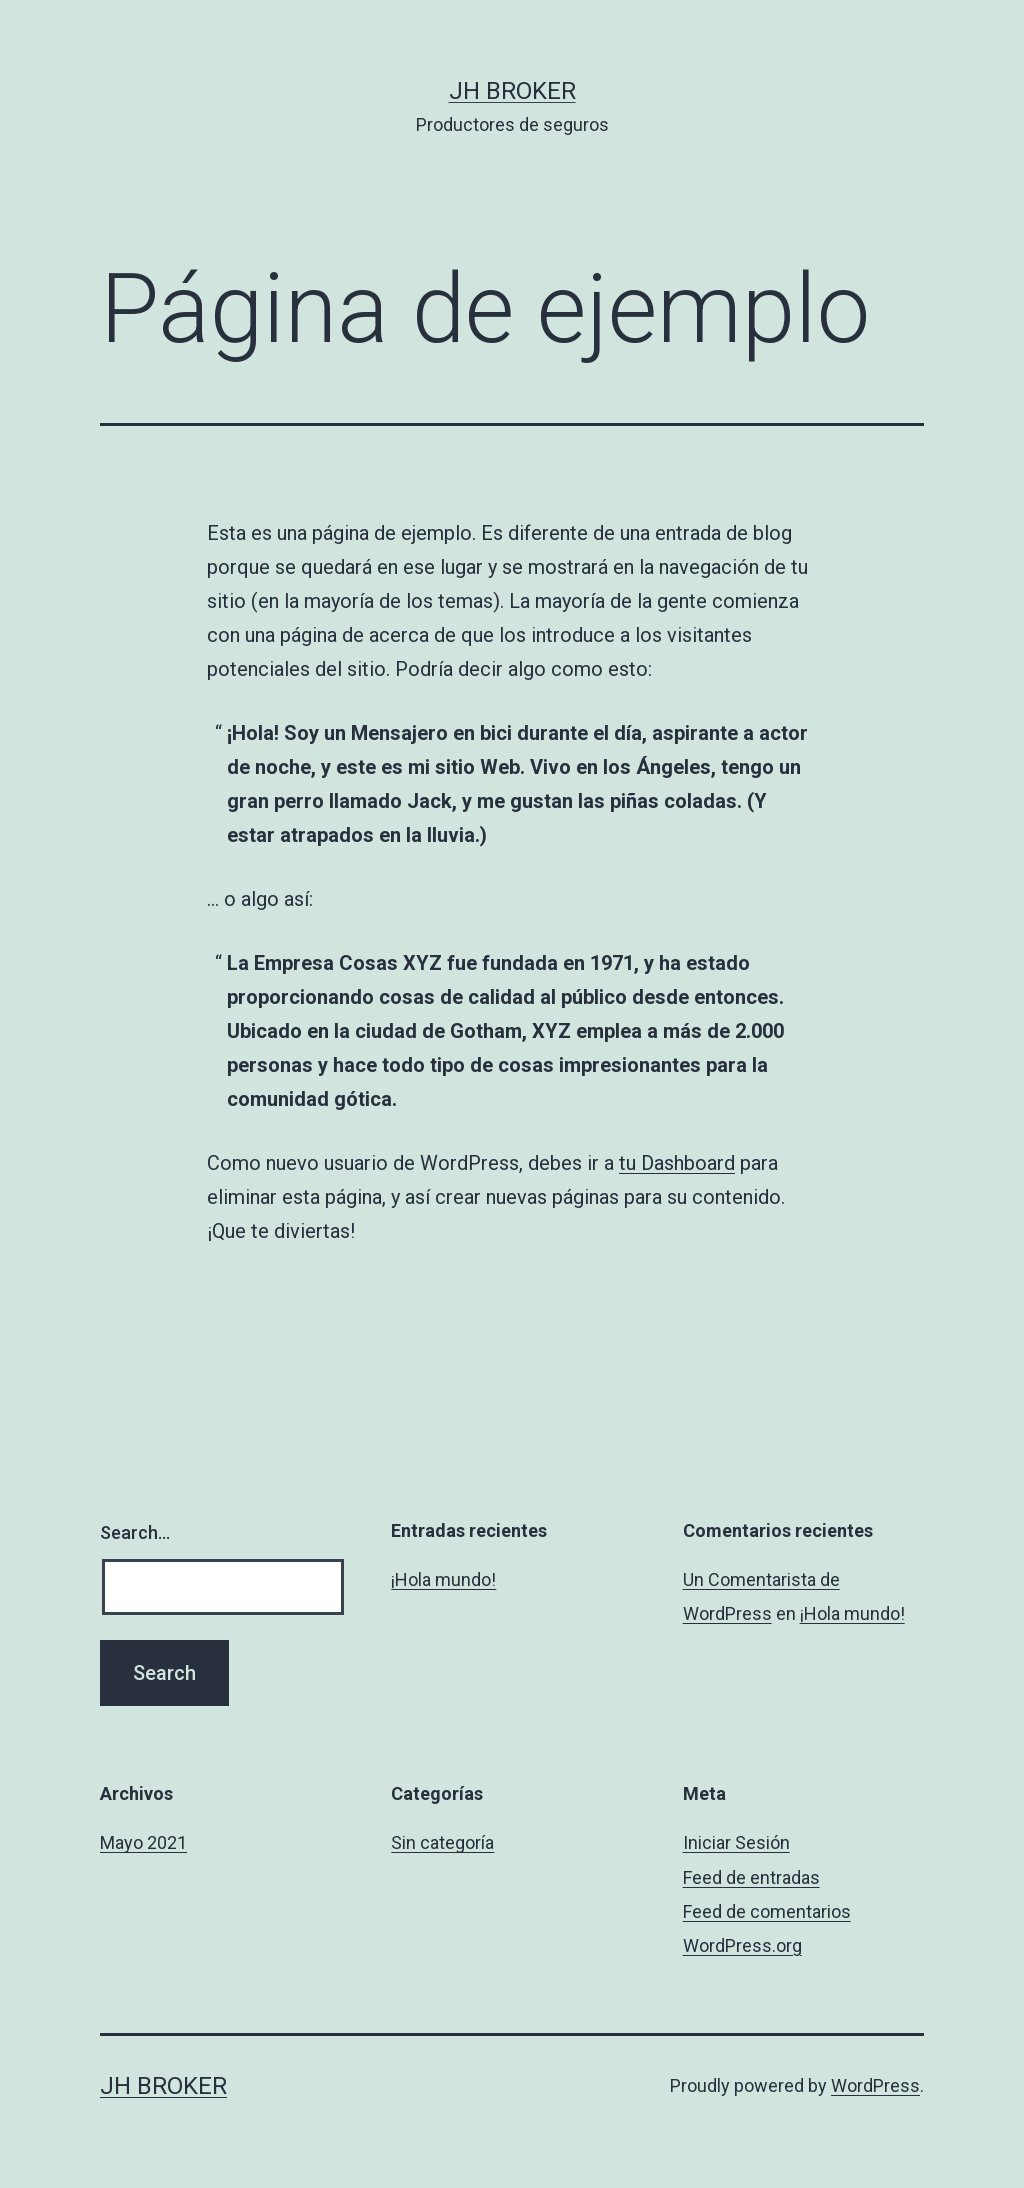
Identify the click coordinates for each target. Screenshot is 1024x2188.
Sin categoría (442, 1842)
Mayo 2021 (143, 1842)
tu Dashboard (677, 1163)
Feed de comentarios (767, 1911)
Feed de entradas (751, 1877)
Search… (135, 1532)
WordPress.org (742, 1945)
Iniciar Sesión (736, 1842)
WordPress (875, 2085)
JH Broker (512, 91)
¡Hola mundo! (443, 1579)
